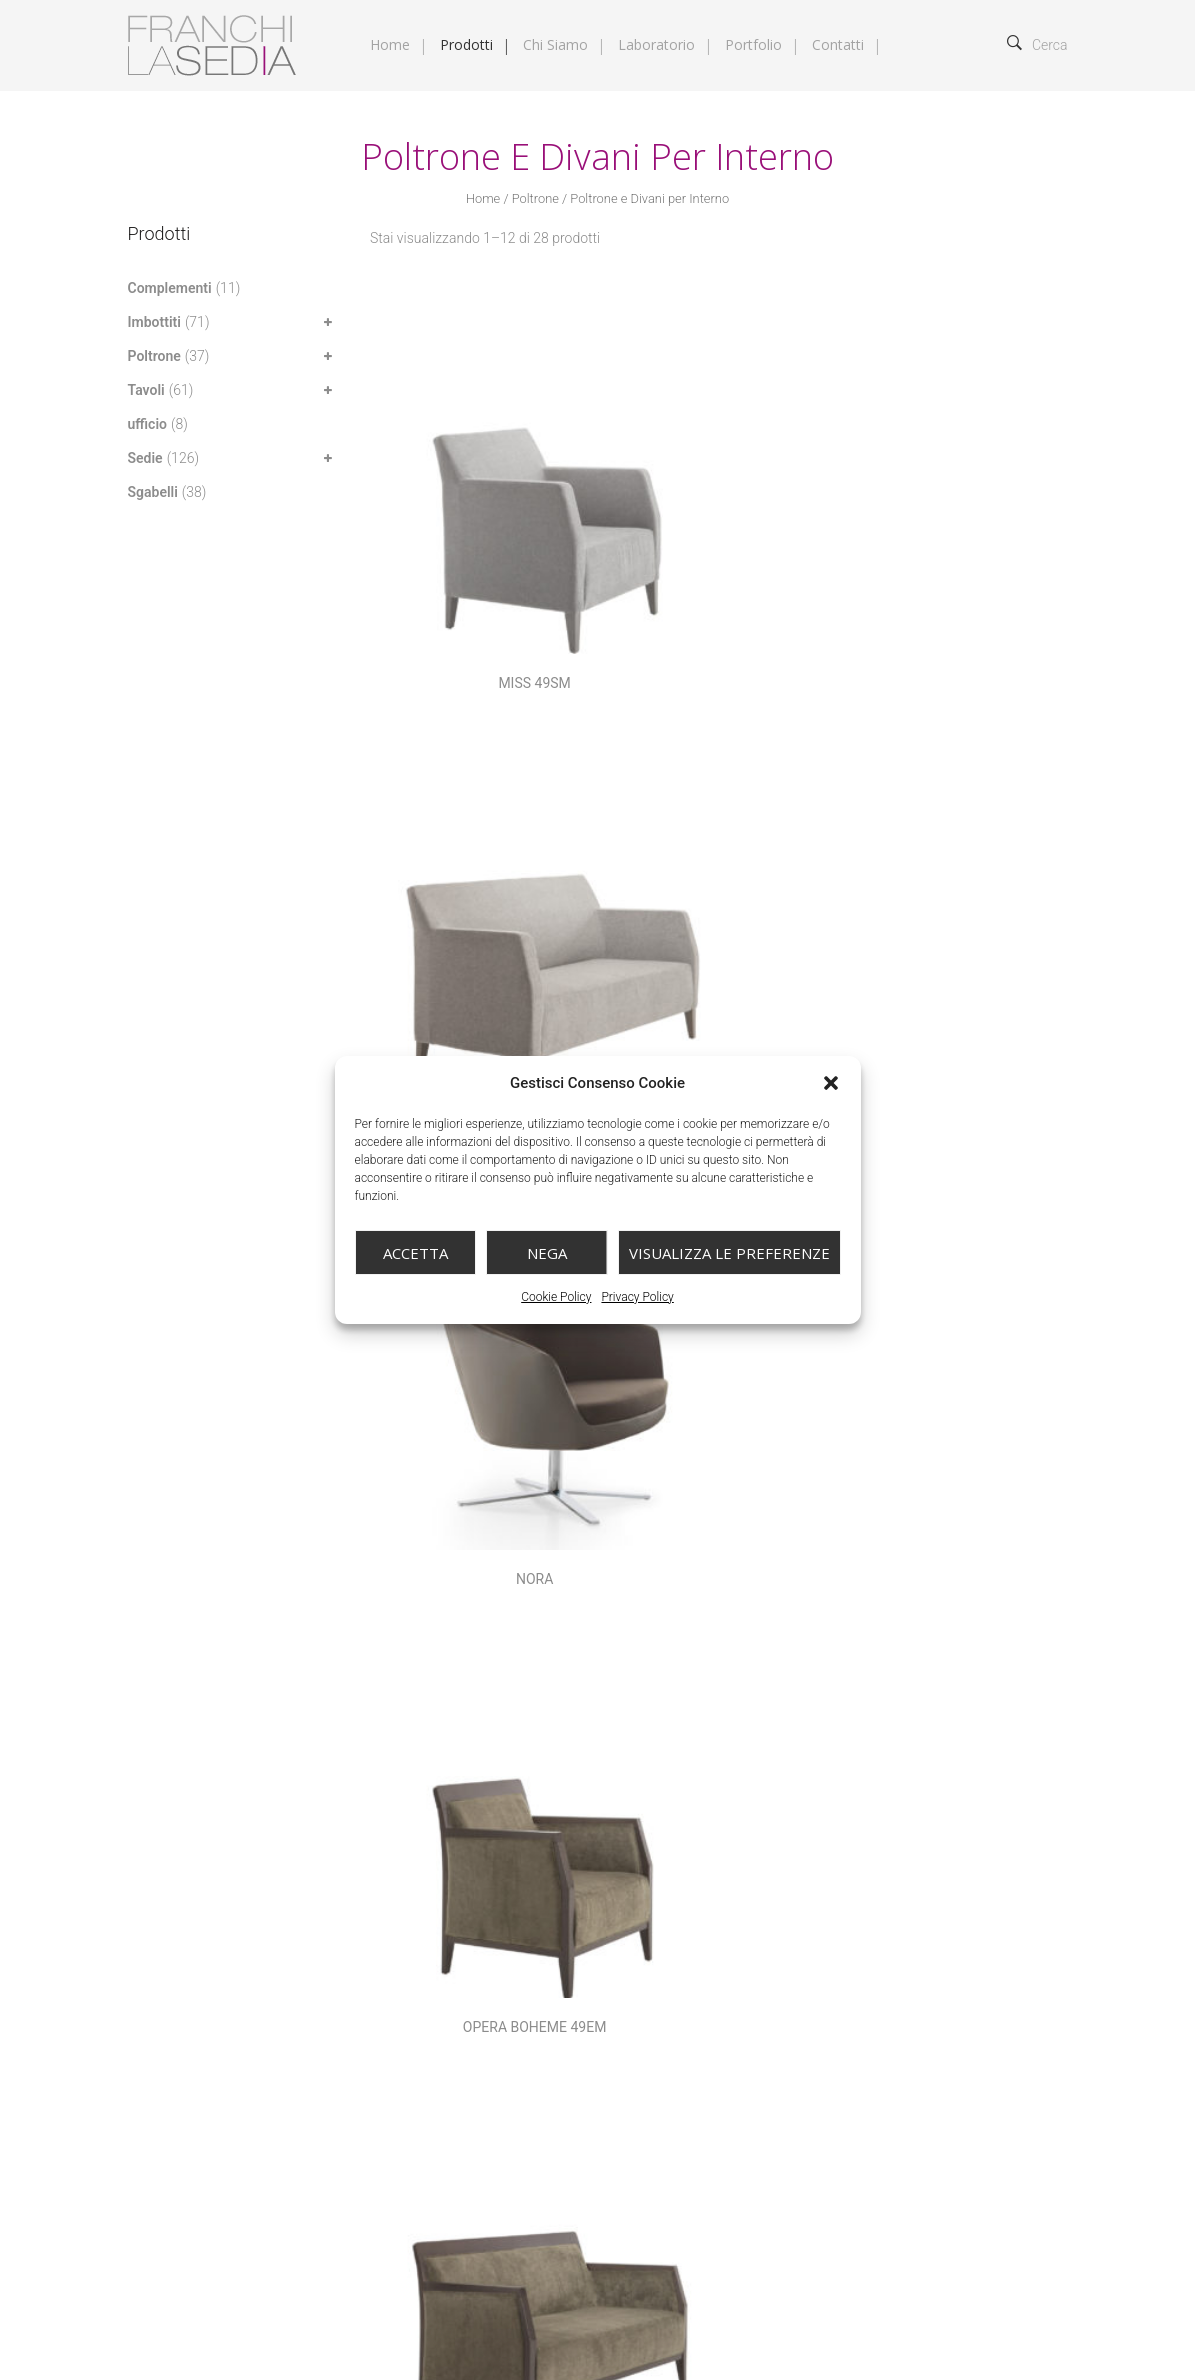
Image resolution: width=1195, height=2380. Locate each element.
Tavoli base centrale (887, 1974)
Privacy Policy (637, 1297)
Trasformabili (967, 1998)
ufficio (147, 424)
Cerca (1037, 45)
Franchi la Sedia (238, 2323)
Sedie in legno (717, 1950)
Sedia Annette (949, 1461)
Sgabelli (153, 492)
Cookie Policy (556, 1297)
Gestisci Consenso (340, 2214)
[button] (831, 1083)
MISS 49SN (706, 542)
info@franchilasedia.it (225, 2079)
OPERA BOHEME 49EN (706, 848)
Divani (742, 1902)
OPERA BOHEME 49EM (464, 848)
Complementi (170, 288)
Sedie (145, 458)
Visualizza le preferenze (729, 1253)
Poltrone (535, 198)
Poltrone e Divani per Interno (907, 1926)
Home (483, 198)
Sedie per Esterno (667, 1974)
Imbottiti (154, 322)
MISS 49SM (464, 542)
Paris (949, 848)
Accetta (415, 1253)
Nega (547, 1253)
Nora (948, 542)
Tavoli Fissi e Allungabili (687, 1998)
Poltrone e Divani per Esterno (702, 1926)
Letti (881, 1902)
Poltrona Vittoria (949, 1154)
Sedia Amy (706, 1461)
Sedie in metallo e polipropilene (885, 1950)
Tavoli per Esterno (843, 1998)
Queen (463, 1461)
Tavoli (146, 390)
